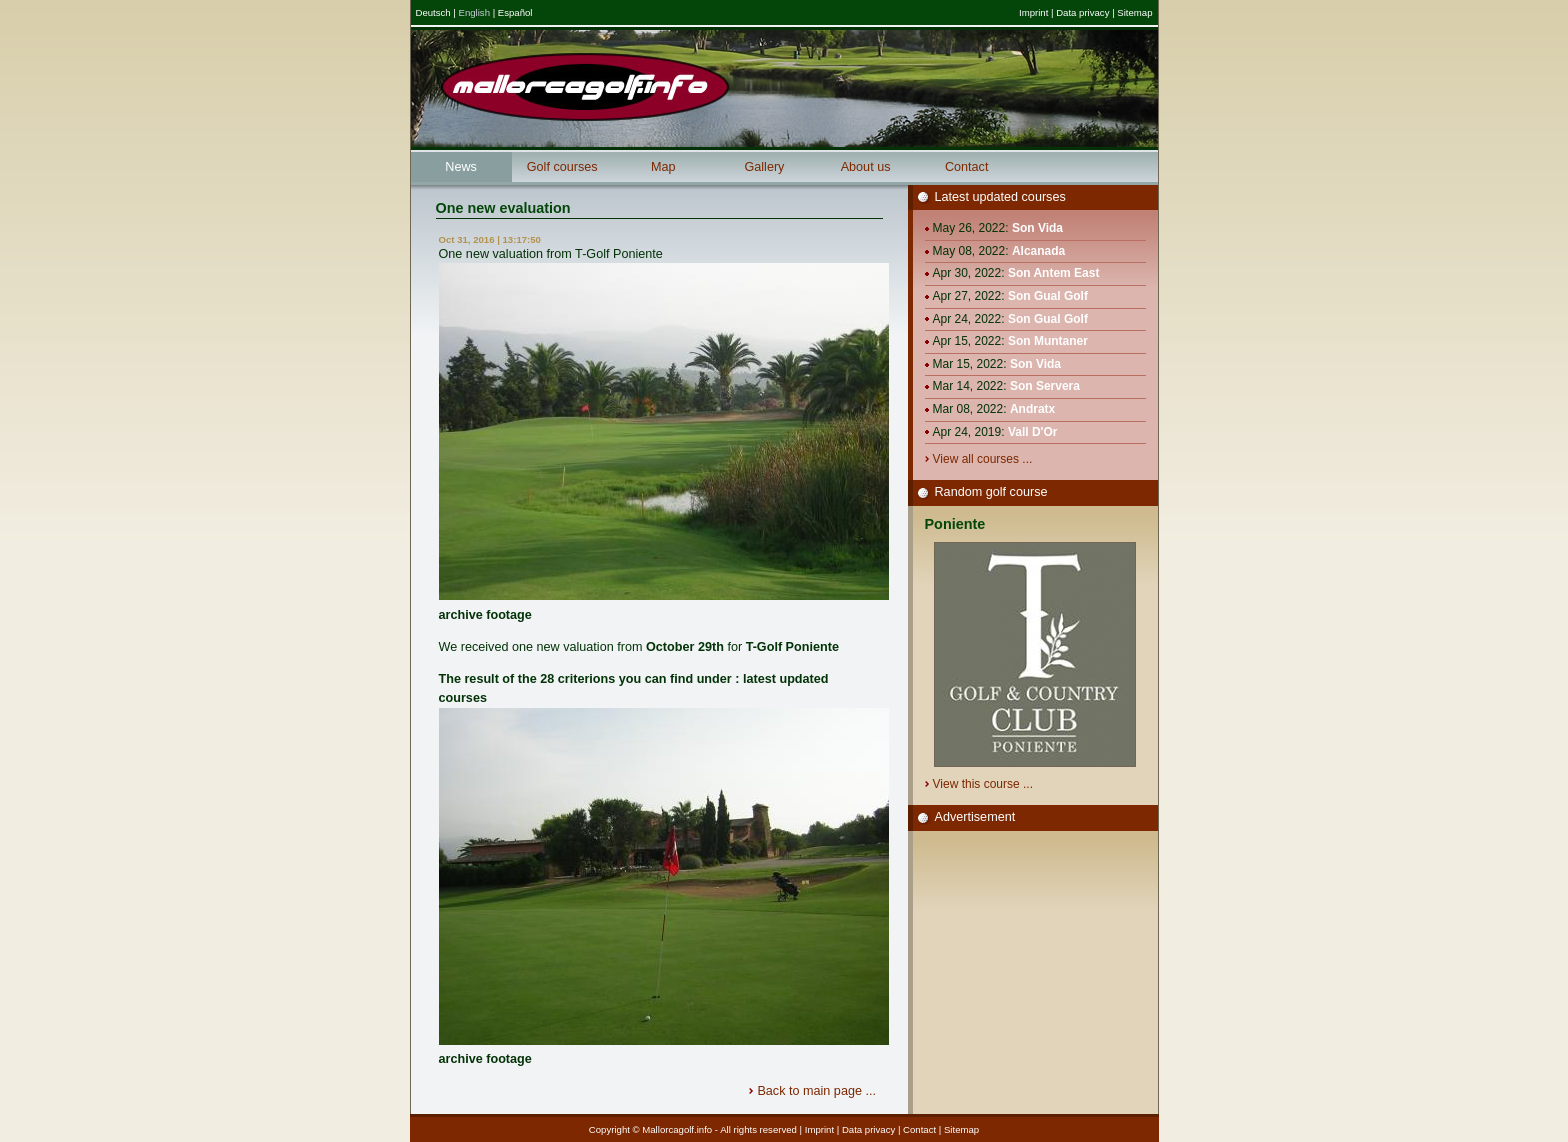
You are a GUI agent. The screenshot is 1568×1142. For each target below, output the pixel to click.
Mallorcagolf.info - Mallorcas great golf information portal (585, 87)
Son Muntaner (1048, 341)
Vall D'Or (1033, 432)
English (474, 12)
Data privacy (1082, 12)
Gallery (764, 167)
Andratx (1032, 409)
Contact (967, 167)
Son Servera (1045, 386)
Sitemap (1134, 12)
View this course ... (985, 784)
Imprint (1033, 12)
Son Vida (1037, 228)
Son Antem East (1054, 273)
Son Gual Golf (1048, 296)
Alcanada (1038, 251)
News (461, 167)
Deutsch (433, 12)
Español (515, 12)
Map (663, 167)
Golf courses (562, 167)
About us (866, 167)
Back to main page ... (818, 1091)
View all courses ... (984, 459)
